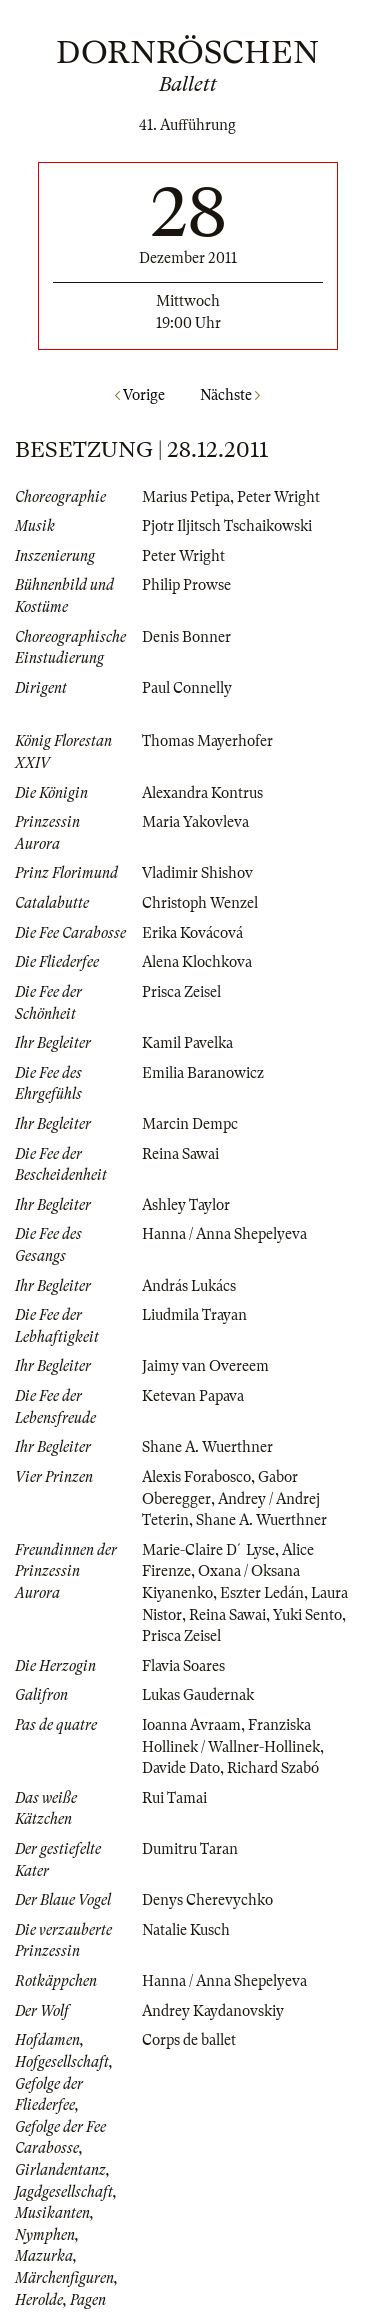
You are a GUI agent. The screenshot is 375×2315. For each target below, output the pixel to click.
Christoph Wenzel (200, 903)
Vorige (140, 395)
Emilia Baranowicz (203, 1073)
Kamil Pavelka (187, 1043)
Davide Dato (181, 1768)
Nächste (230, 395)
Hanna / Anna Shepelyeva (224, 1234)
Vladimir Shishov (197, 873)
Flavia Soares (183, 1666)
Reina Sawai (180, 1154)
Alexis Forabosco (196, 1477)
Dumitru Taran (190, 1849)
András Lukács (189, 1286)
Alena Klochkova (197, 962)
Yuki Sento (307, 1615)
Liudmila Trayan (194, 1315)
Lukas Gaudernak (198, 1695)
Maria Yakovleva (195, 822)
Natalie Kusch (186, 1930)
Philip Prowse (186, 585)
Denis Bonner (186, 637)
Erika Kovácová (192, 933)
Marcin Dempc (190, 1124)
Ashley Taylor (186, 1205)
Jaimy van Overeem (205, 1366)
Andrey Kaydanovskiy (213, 2011)
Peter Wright (278, 497)
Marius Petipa (186, 497)
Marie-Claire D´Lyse (208, 1550)
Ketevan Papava (193, 1396)
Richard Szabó (273, 1768)
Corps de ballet (189, 2040)
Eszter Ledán (262, 1593)
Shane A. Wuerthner (207, 1447)
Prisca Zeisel (181, 992)
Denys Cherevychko (207, 1900)
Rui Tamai (174, 1798)
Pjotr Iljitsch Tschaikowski (227, 526)
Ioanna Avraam (191, 1725)
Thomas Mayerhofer (207, 741)
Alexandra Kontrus (202, 793)
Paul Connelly (187, 688)
